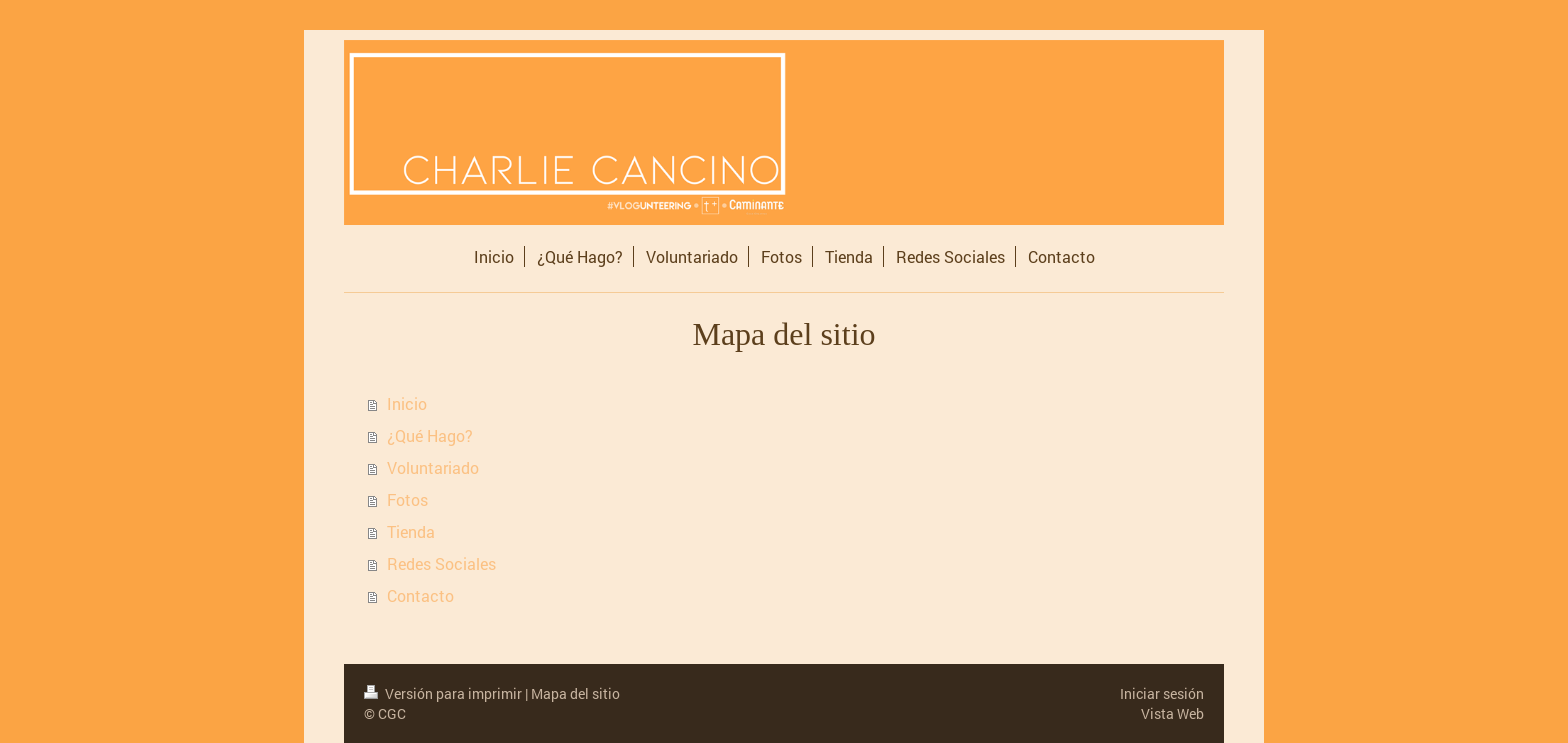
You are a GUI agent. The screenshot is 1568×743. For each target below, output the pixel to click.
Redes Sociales (441, 563)
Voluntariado (433, 467)
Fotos (407, 499)
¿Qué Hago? (430, 435)
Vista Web (1172, 713)
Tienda (411, 531)
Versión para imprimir (444, 693)
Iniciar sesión (1162, 693)
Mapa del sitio (575, 693)
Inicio (407, 403)
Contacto (420, 595)
